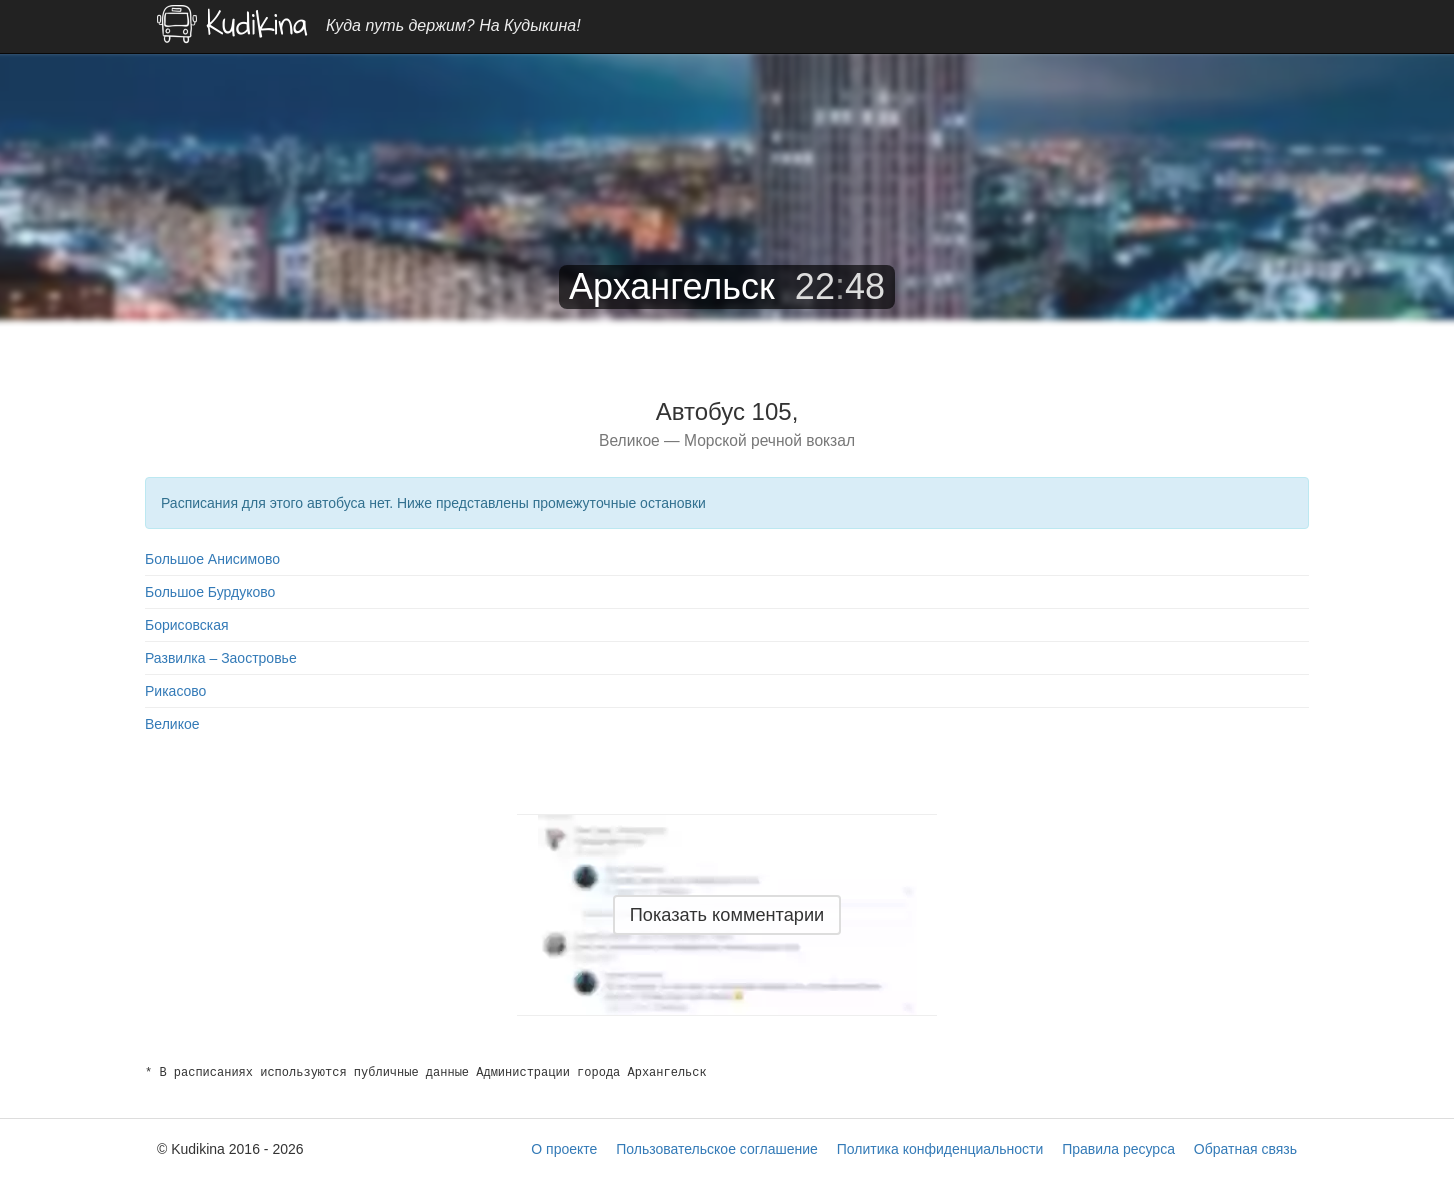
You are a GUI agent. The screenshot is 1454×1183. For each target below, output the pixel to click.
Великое (172, 724)
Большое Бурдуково (210, 592)
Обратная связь (1245, 1149)
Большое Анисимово (212, 559)
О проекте (564, 1149)
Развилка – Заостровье (221, 658)
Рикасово (175, 691)
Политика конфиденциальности (940, 1149)
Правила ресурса (1118, 1149)
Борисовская (187, 625)
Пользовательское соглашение (717, 1149)
